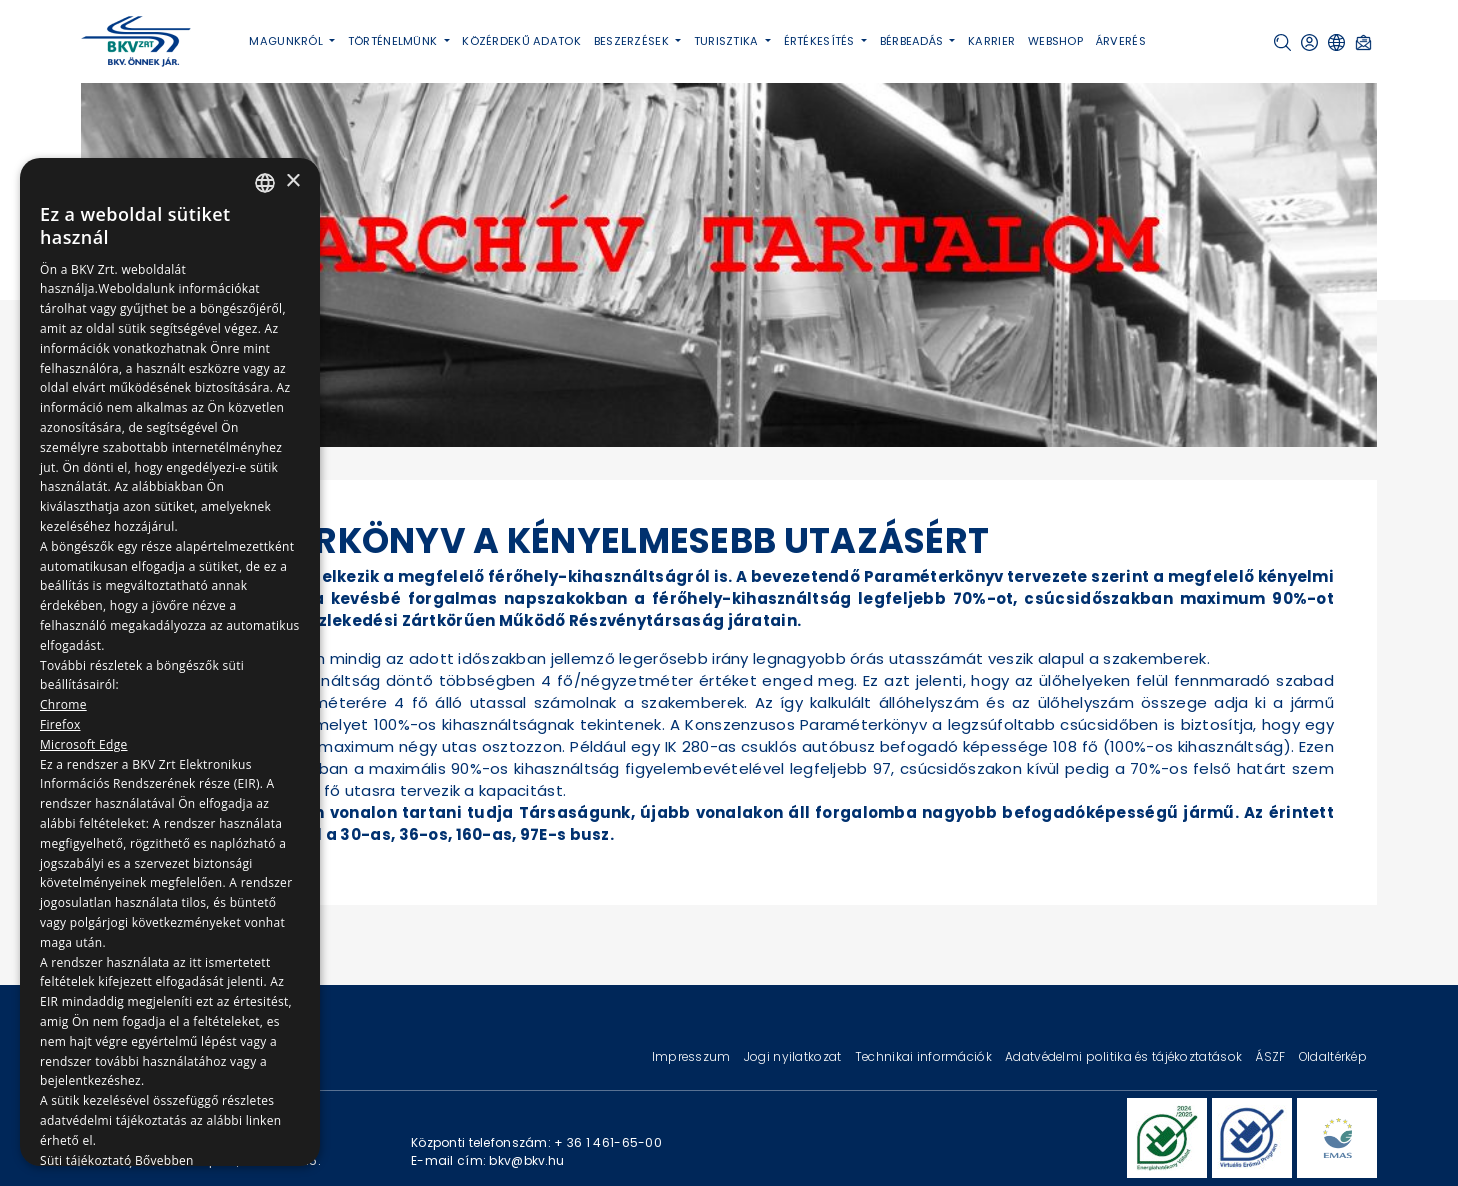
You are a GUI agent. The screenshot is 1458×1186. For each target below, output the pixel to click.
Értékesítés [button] (821, 41)
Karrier (991, 41)
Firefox (60, 724)
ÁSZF (1271, 1056)
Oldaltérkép (1333, 1056)
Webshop (1055, 41)
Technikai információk (925, 1056)
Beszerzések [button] (633, 41)
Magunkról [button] (287, 41)
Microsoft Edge (84, 744)
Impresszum (693, 1056)
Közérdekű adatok (521, 41)
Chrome (63, 704)
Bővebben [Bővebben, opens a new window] (164, 1160)
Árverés (1121, 41)
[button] (1282, 42)
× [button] (292, 181)
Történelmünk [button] (394, 41)
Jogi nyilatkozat (794, 1056)
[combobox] (265, 183)
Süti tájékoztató (85, 1160)
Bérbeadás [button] (913, 41)
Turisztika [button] (728, 41)
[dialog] (170, 662)
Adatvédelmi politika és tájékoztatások (1125, 1056)
